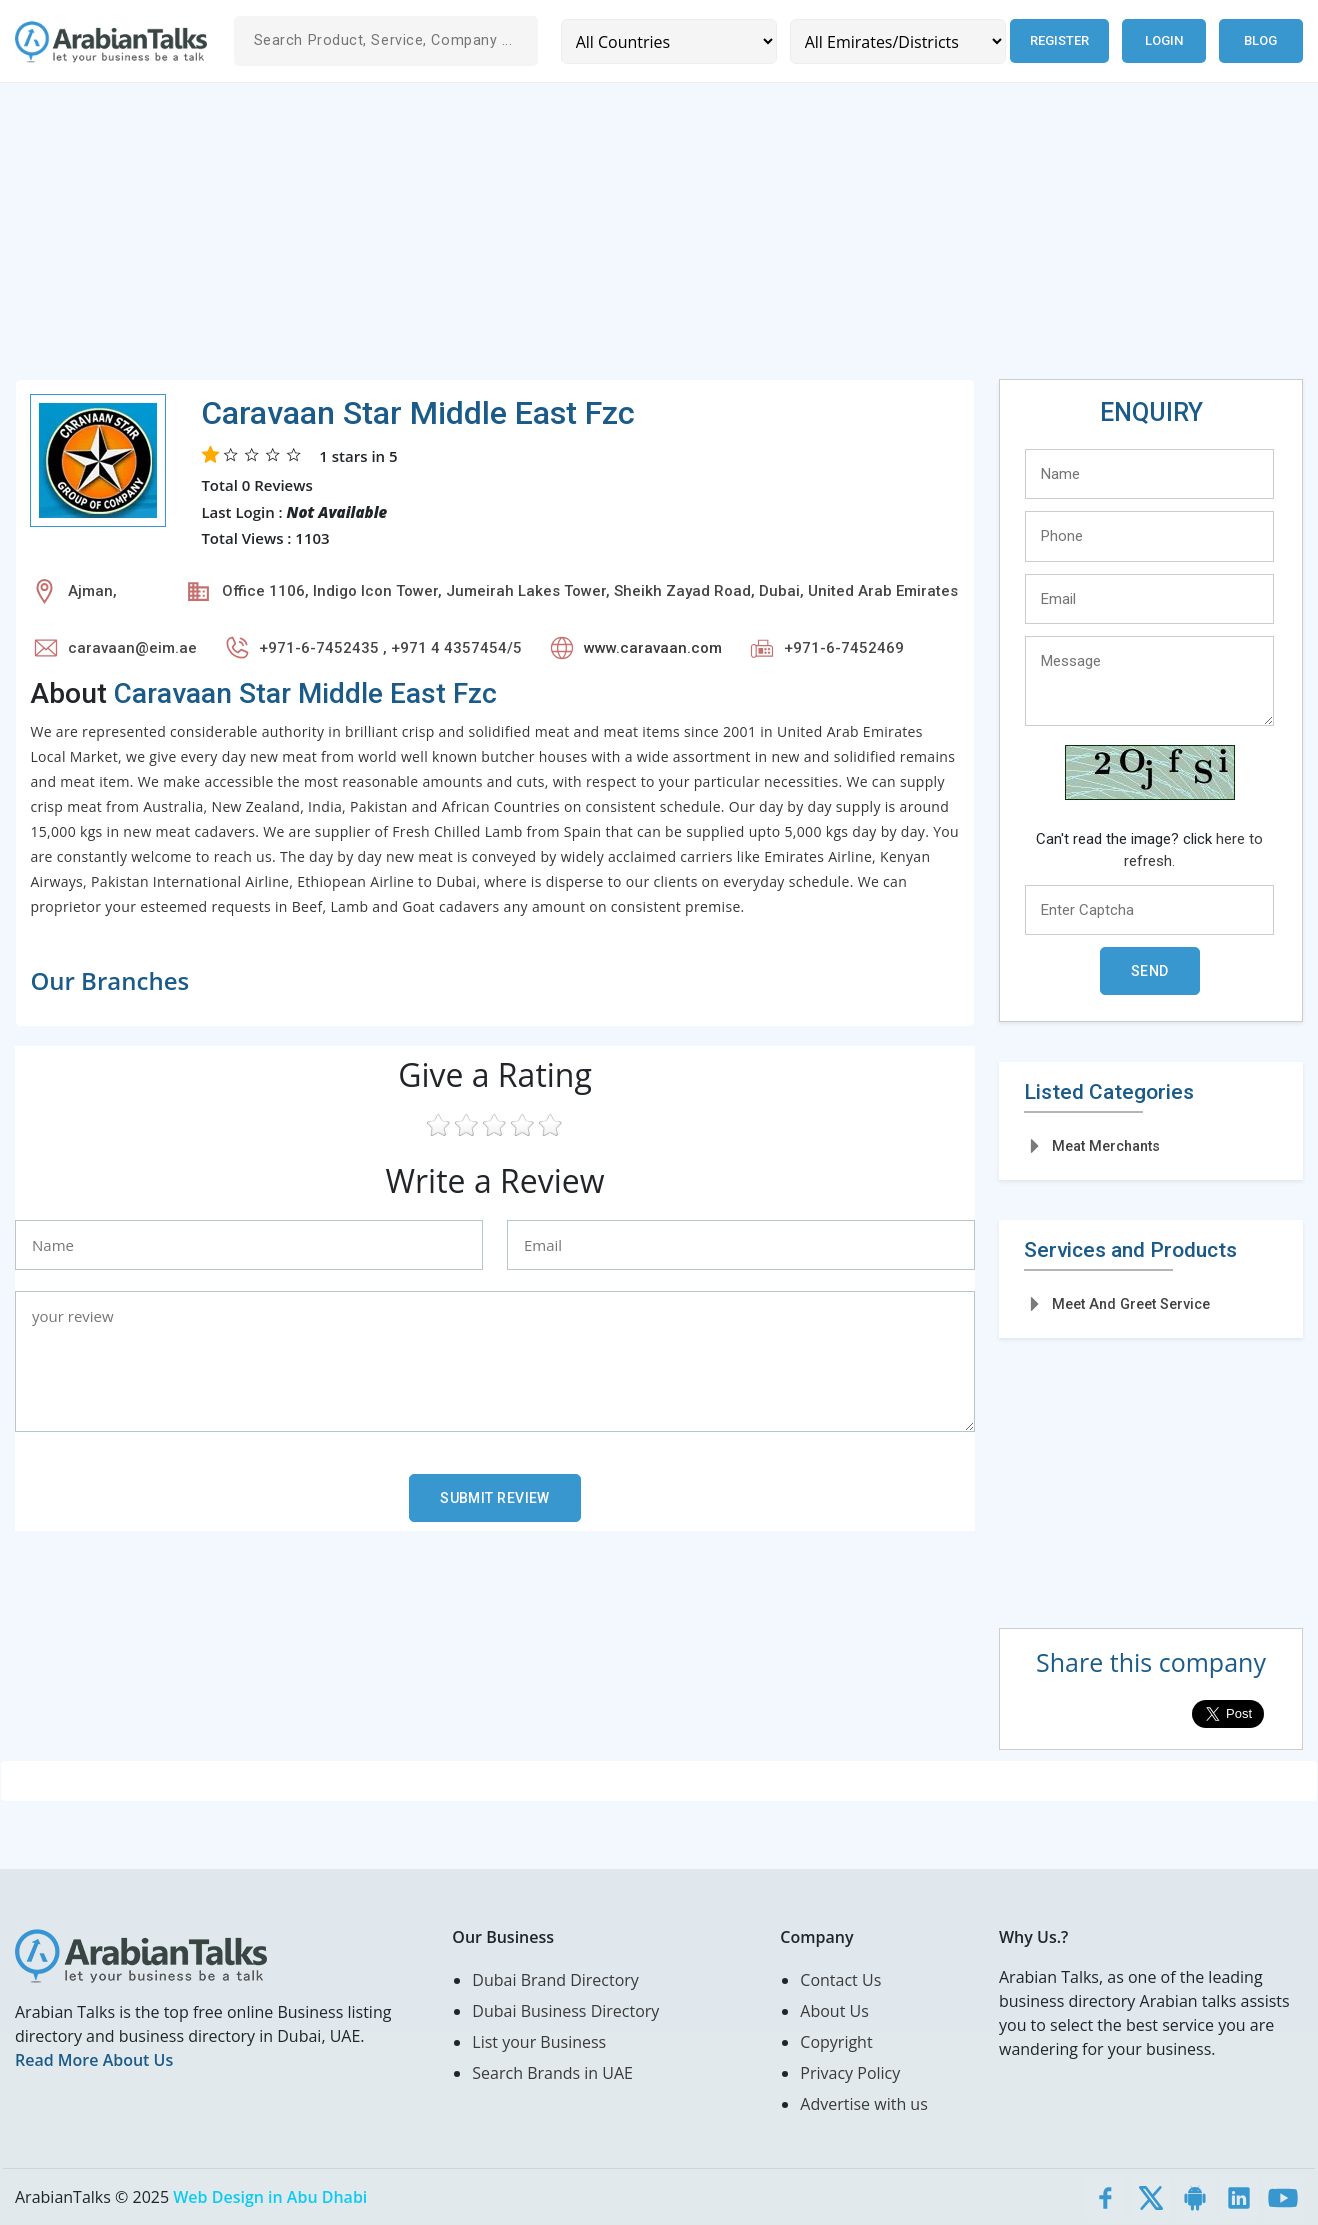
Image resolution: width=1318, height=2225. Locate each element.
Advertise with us (863, 2104)
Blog (1260, 40)
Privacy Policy (850, 2073)
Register (1059, 40)
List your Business (539, 2042)
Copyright (836, 2042)
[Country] (669, 41)
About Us (834, 2011)
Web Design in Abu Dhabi (270, 2197)
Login (1164, 40)
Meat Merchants (1106, 1146)
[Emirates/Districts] (898, 41)
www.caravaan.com (653, 648)
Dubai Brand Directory (555, 1980)
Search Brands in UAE (552, 2073)
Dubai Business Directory (565, 2011)
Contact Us (840, 1980)
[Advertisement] (615, 239)
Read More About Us (94, 2060)
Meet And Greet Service (1131, 1304)
